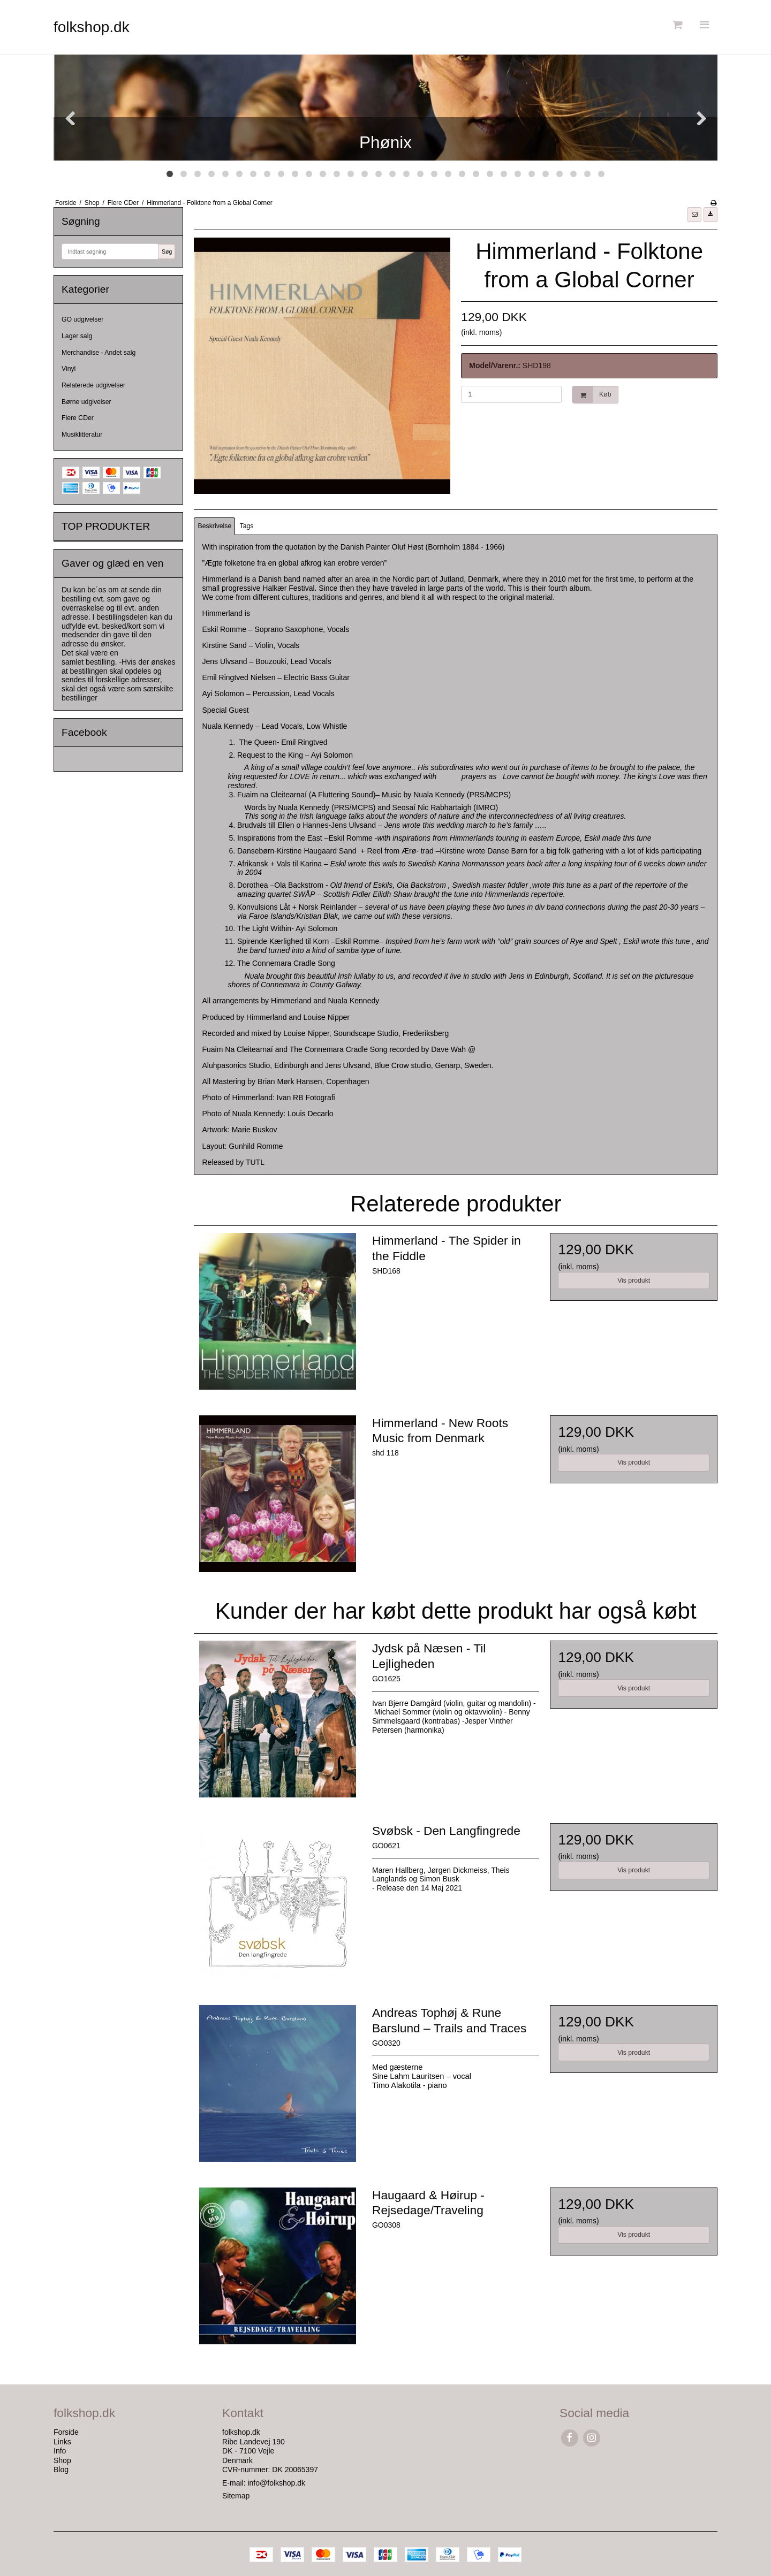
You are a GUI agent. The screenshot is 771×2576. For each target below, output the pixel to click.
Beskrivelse (215, 526)
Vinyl (68, 368)
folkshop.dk (92, 27)
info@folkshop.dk (276, 2483)
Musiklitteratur (82, 434)
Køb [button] (592, 394)
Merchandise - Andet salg (98, 352)
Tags (247, 526)
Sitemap (236, 2495)
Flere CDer (78, 418)
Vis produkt (633, 1280)
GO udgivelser (82, 319)
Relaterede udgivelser (93, 385)
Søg (167, 251)
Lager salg (77, 336)
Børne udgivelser (86, 402)
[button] (694, 214)
